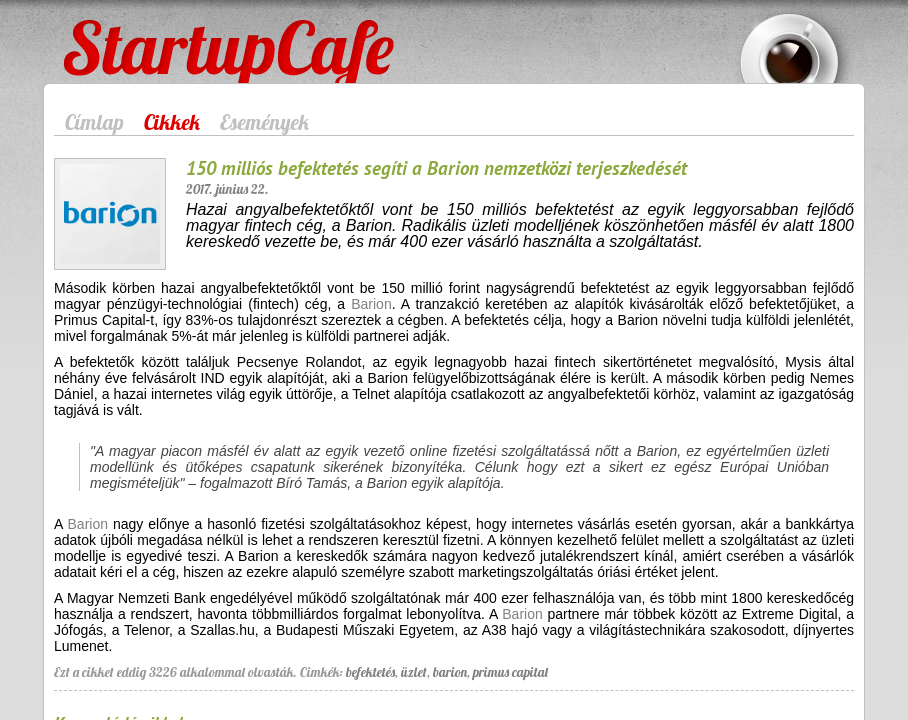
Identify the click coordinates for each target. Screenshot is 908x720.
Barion (371, 304)
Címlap (94, 122)
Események (264, 122)
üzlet (414, 672)
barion (450, 672)
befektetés (370, 672)
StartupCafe (100, 32)
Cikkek (172, 122)
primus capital (510, 672)
